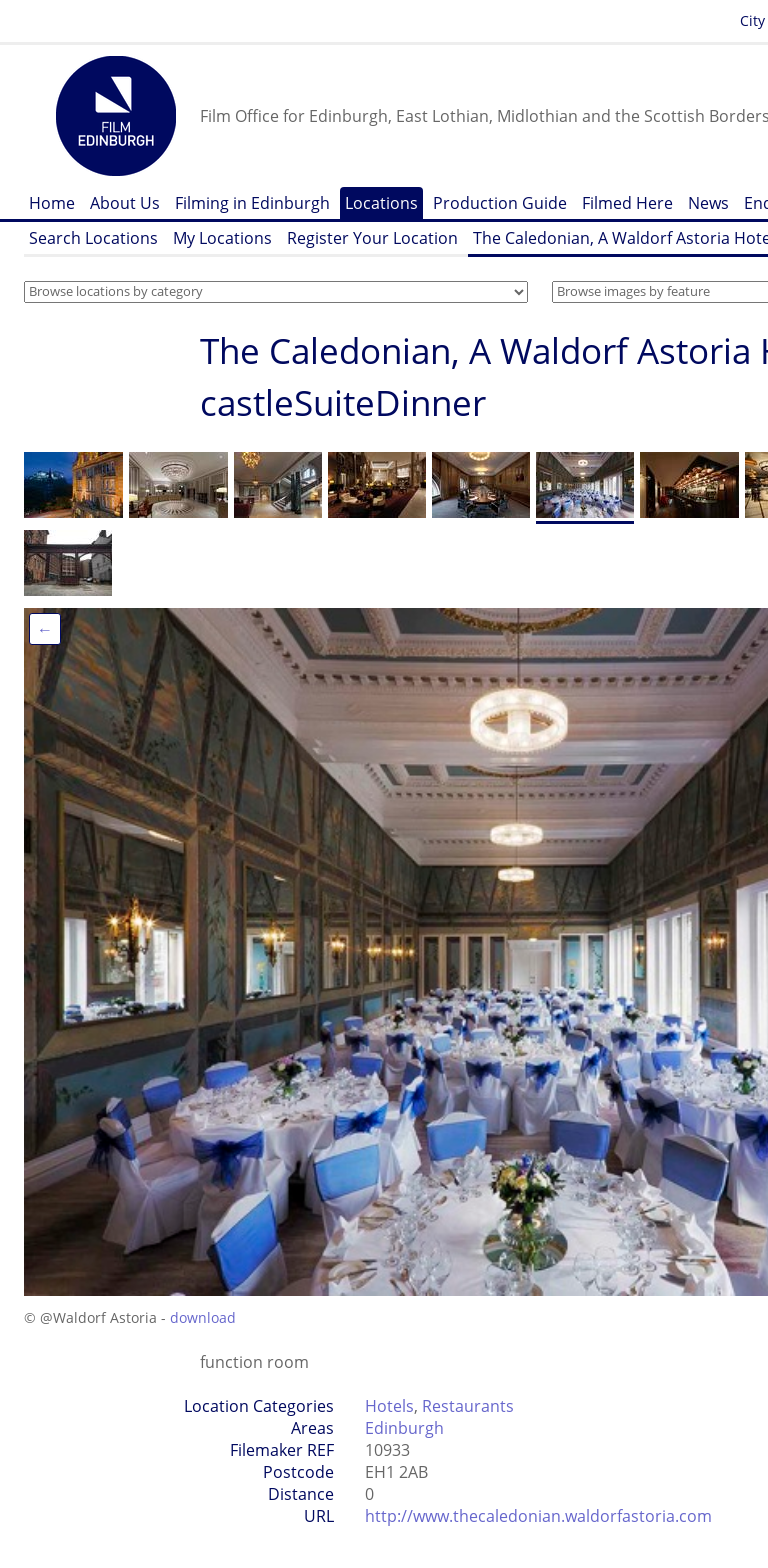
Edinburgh (404, 1428)
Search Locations (93, 238)
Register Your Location (372, 238)
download (203, 1317)
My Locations (222, 238)
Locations (381, 203)
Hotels (389, 1406)
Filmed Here (627, 203)
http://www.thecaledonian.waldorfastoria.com (538, 1516)
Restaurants (468, 1406)
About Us (125, 203)
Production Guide (500, 203)
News (708, 203)
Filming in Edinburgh (252, 203)
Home (52, 203)
